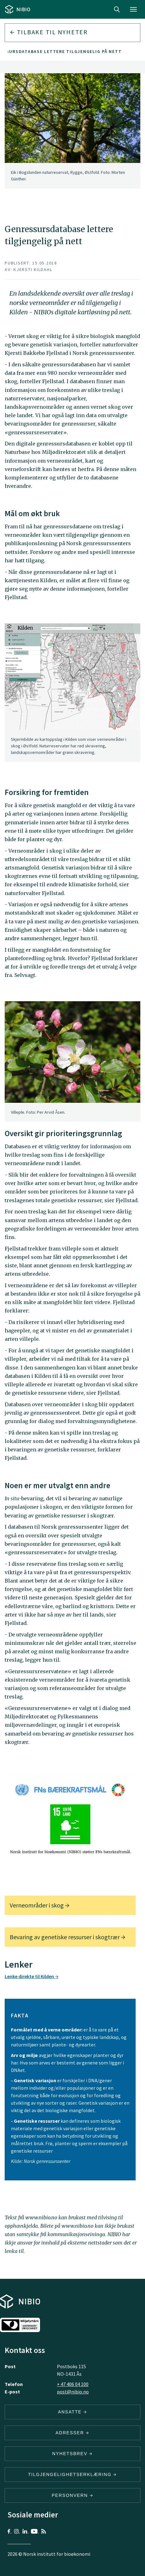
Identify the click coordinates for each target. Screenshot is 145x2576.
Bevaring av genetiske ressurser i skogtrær (67, 1937)
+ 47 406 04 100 (72, 2384)
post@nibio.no (73, 2391)
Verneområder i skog (39, 1905)
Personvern (72, 2495)
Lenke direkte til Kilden (31, 1976)
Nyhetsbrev (72, 2453)
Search (117, 9)
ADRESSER (72, 2432)
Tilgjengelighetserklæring (72, 2474)
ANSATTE (72, 2411)
